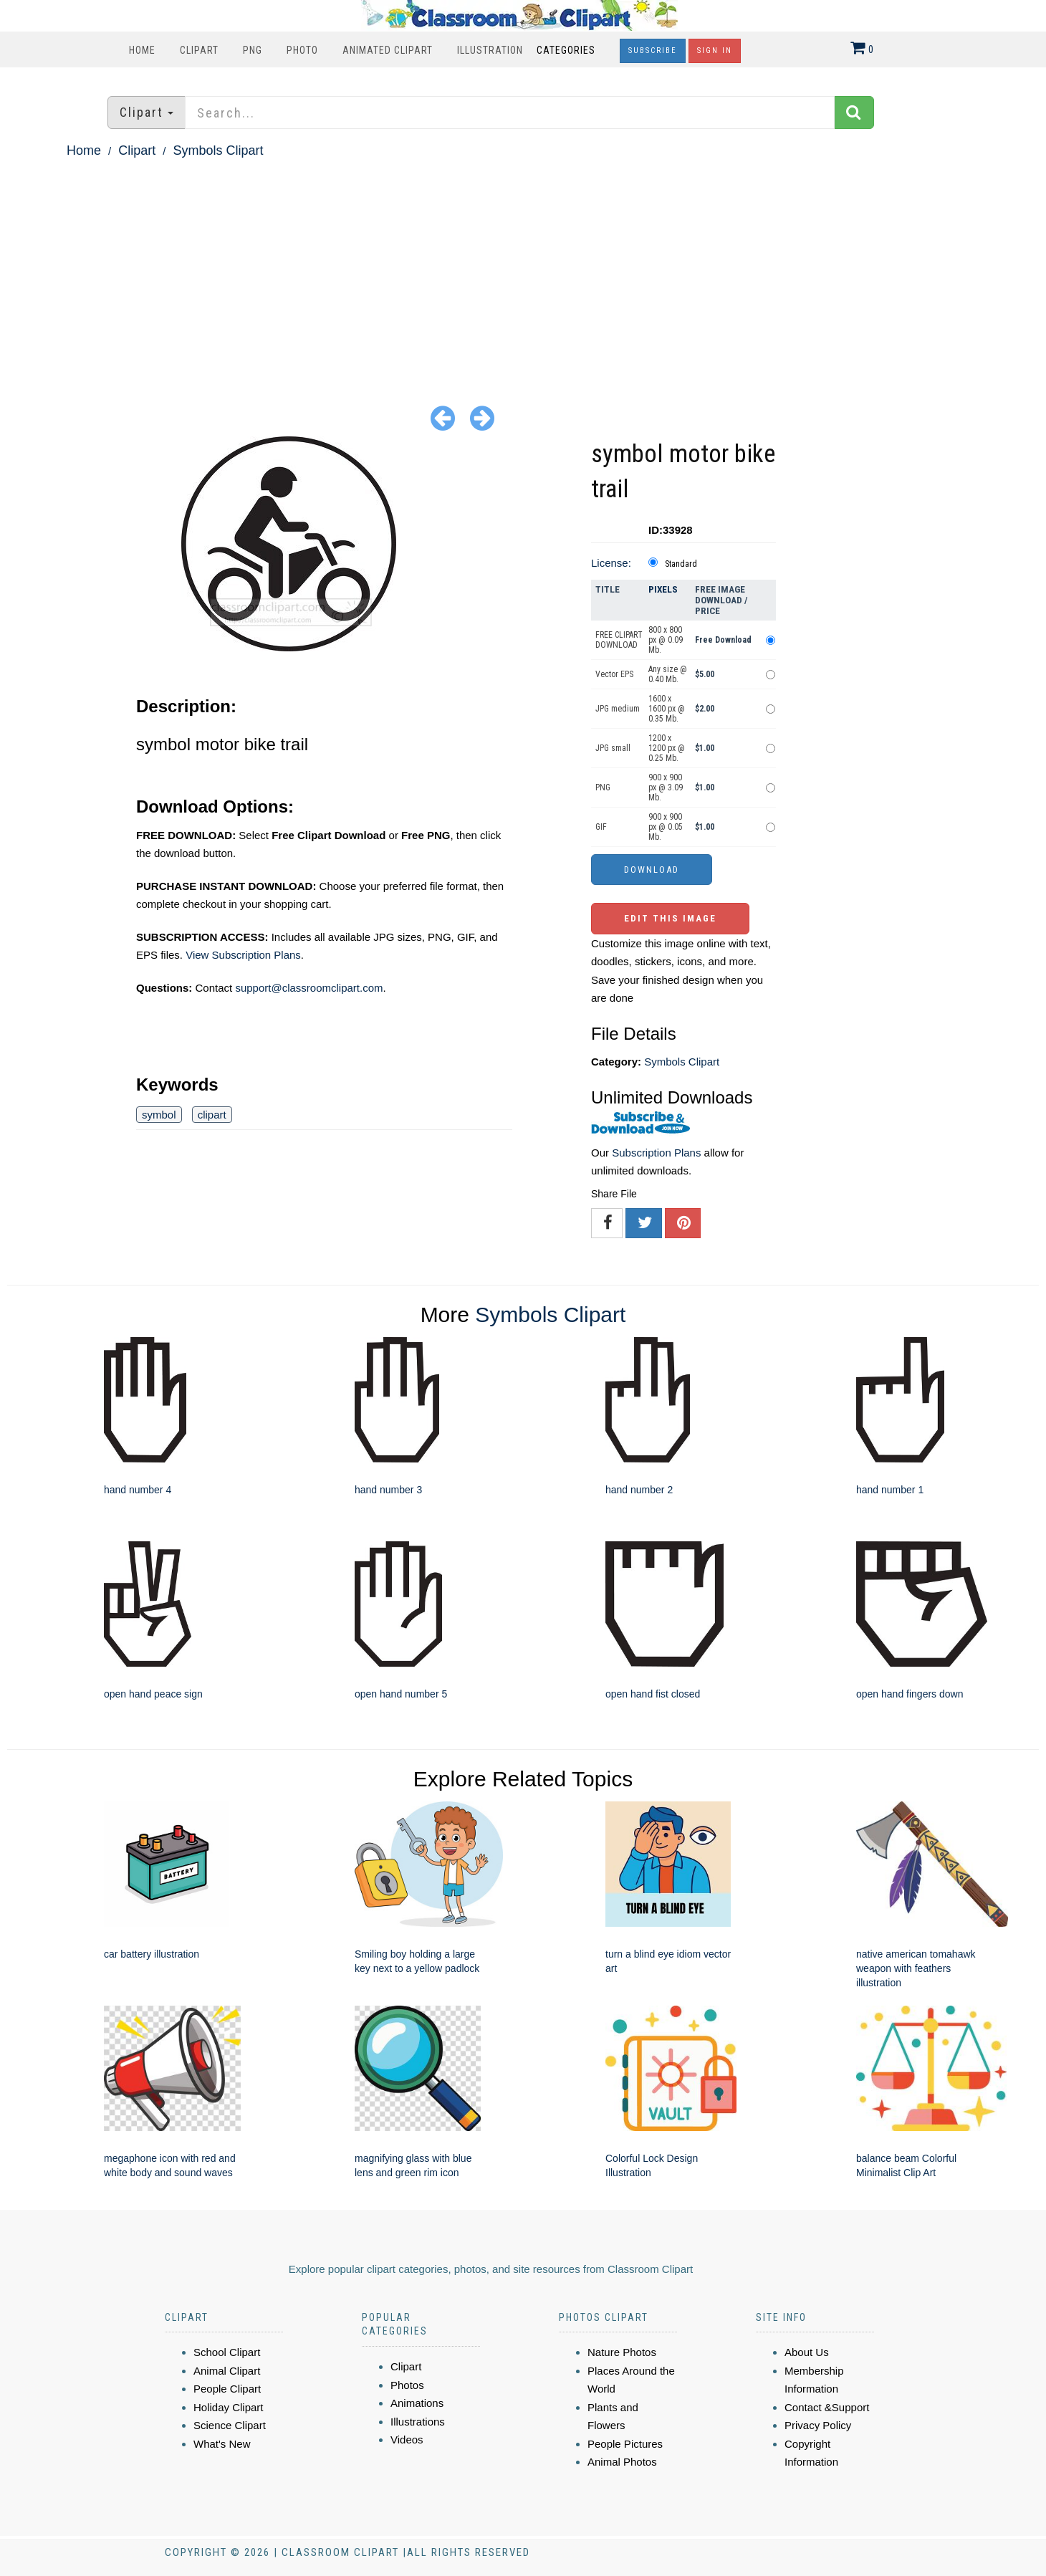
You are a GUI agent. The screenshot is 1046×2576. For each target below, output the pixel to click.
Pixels (663, 589)
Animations (416, 2403)
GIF (601, 827)
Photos (407, 2385)
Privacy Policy (817, 2425)
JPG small (612, 748)
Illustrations (417, 2421)
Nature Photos (621, 2352)
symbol (159, 1115)
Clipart (199, 50)
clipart (212, 1115)
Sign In (714, 50)
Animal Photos (622, 2462)
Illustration (490, 50)
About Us (806, 2352)
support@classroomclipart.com (309, 988)
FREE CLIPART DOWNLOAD (619, 640)
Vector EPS (614, 674)
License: (611, 563)
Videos (406, 2439)
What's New (222, 2444)
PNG (252, 50)
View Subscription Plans (243, 955)
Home (142, 50)
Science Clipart (229, 2425)
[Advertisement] (523, 269)
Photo (302, 50)
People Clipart (227, 2389)
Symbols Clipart (218, 150)
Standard (681, 564)
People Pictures (625, 2444)
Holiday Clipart (228, 2407)
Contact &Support (826, 2407)
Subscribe (652, 50)
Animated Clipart (387, 50)
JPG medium (617, 709)
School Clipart (226, 2352)
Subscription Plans (656, 1152)
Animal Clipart (226, 2371)
